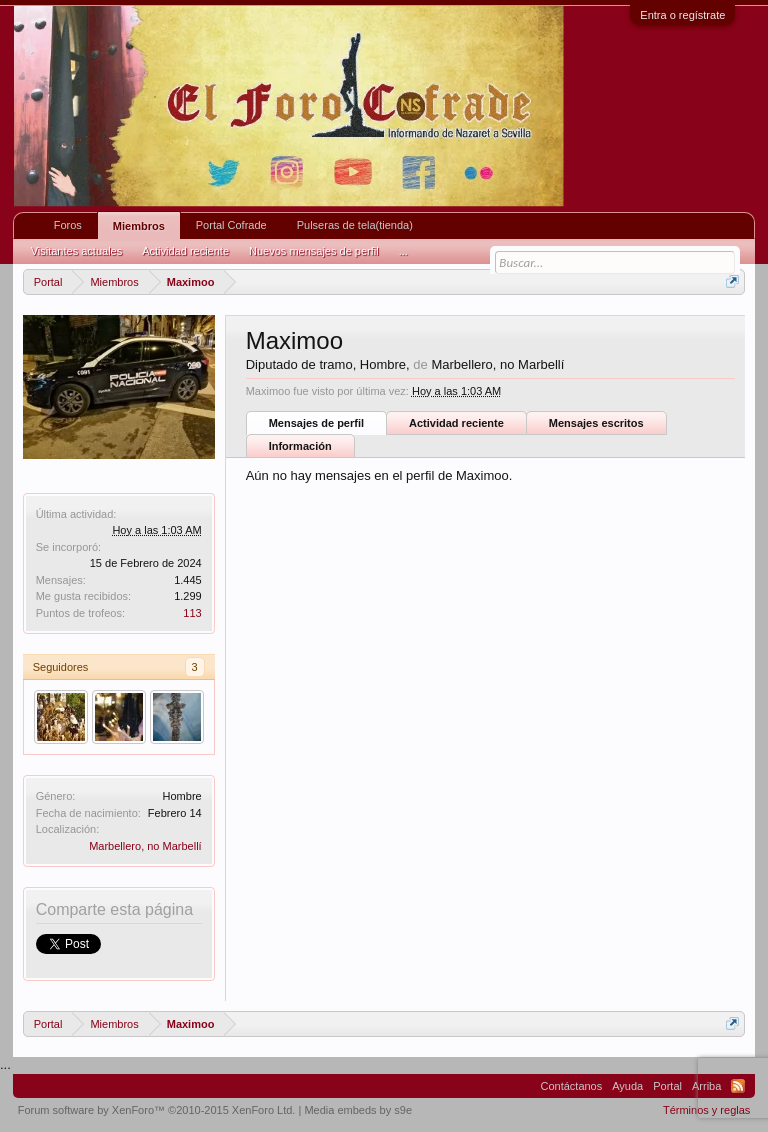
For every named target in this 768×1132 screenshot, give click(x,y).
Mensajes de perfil (316, 423)
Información (300, 446)
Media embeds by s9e (358, 1110)
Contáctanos (571, 1086)
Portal (667, 1086)
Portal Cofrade (231, 225)
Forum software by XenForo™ (157, 1110)
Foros (68, 225)
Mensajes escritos (596, 423)
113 (192, 613)
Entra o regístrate (682, 15)
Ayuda (627, 1086)
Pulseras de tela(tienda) (355, 225)
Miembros (139, 226)
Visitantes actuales (77, 251)
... (403, 251)
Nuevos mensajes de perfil (314, 251)
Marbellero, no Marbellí (145, 846)
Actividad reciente (456, 423)
